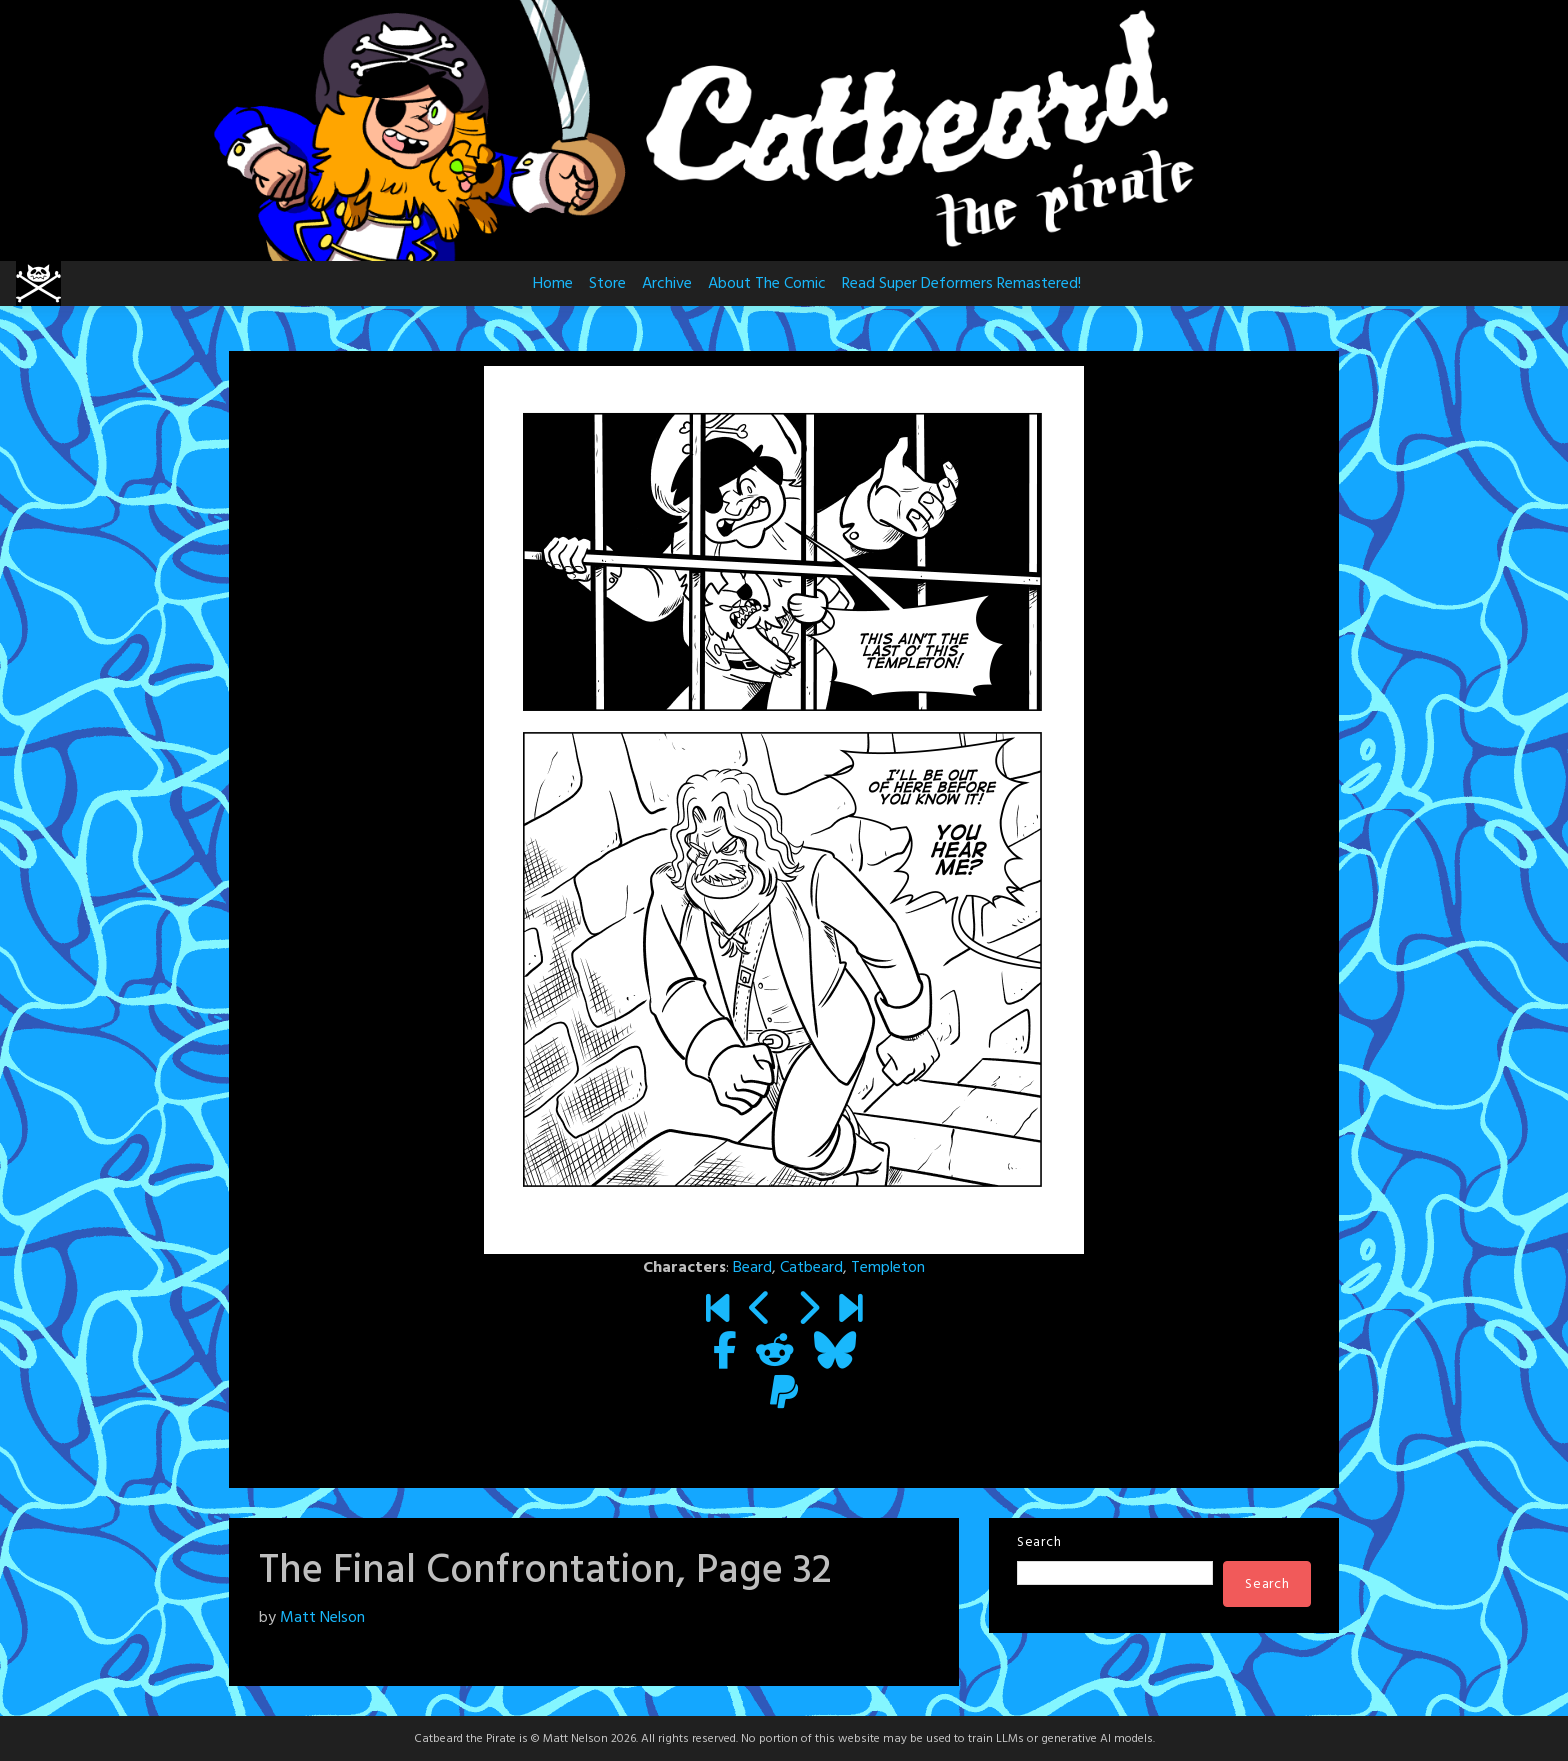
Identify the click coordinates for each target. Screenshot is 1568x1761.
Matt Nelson (322, 1618)
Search (1039, 1542)
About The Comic (767, 284)
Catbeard (811, 1268)
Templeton (888, 1268)
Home (553, 284)
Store (607, 284)
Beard (752, 1268)
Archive (667, 284)
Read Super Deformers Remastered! (961, 284)
